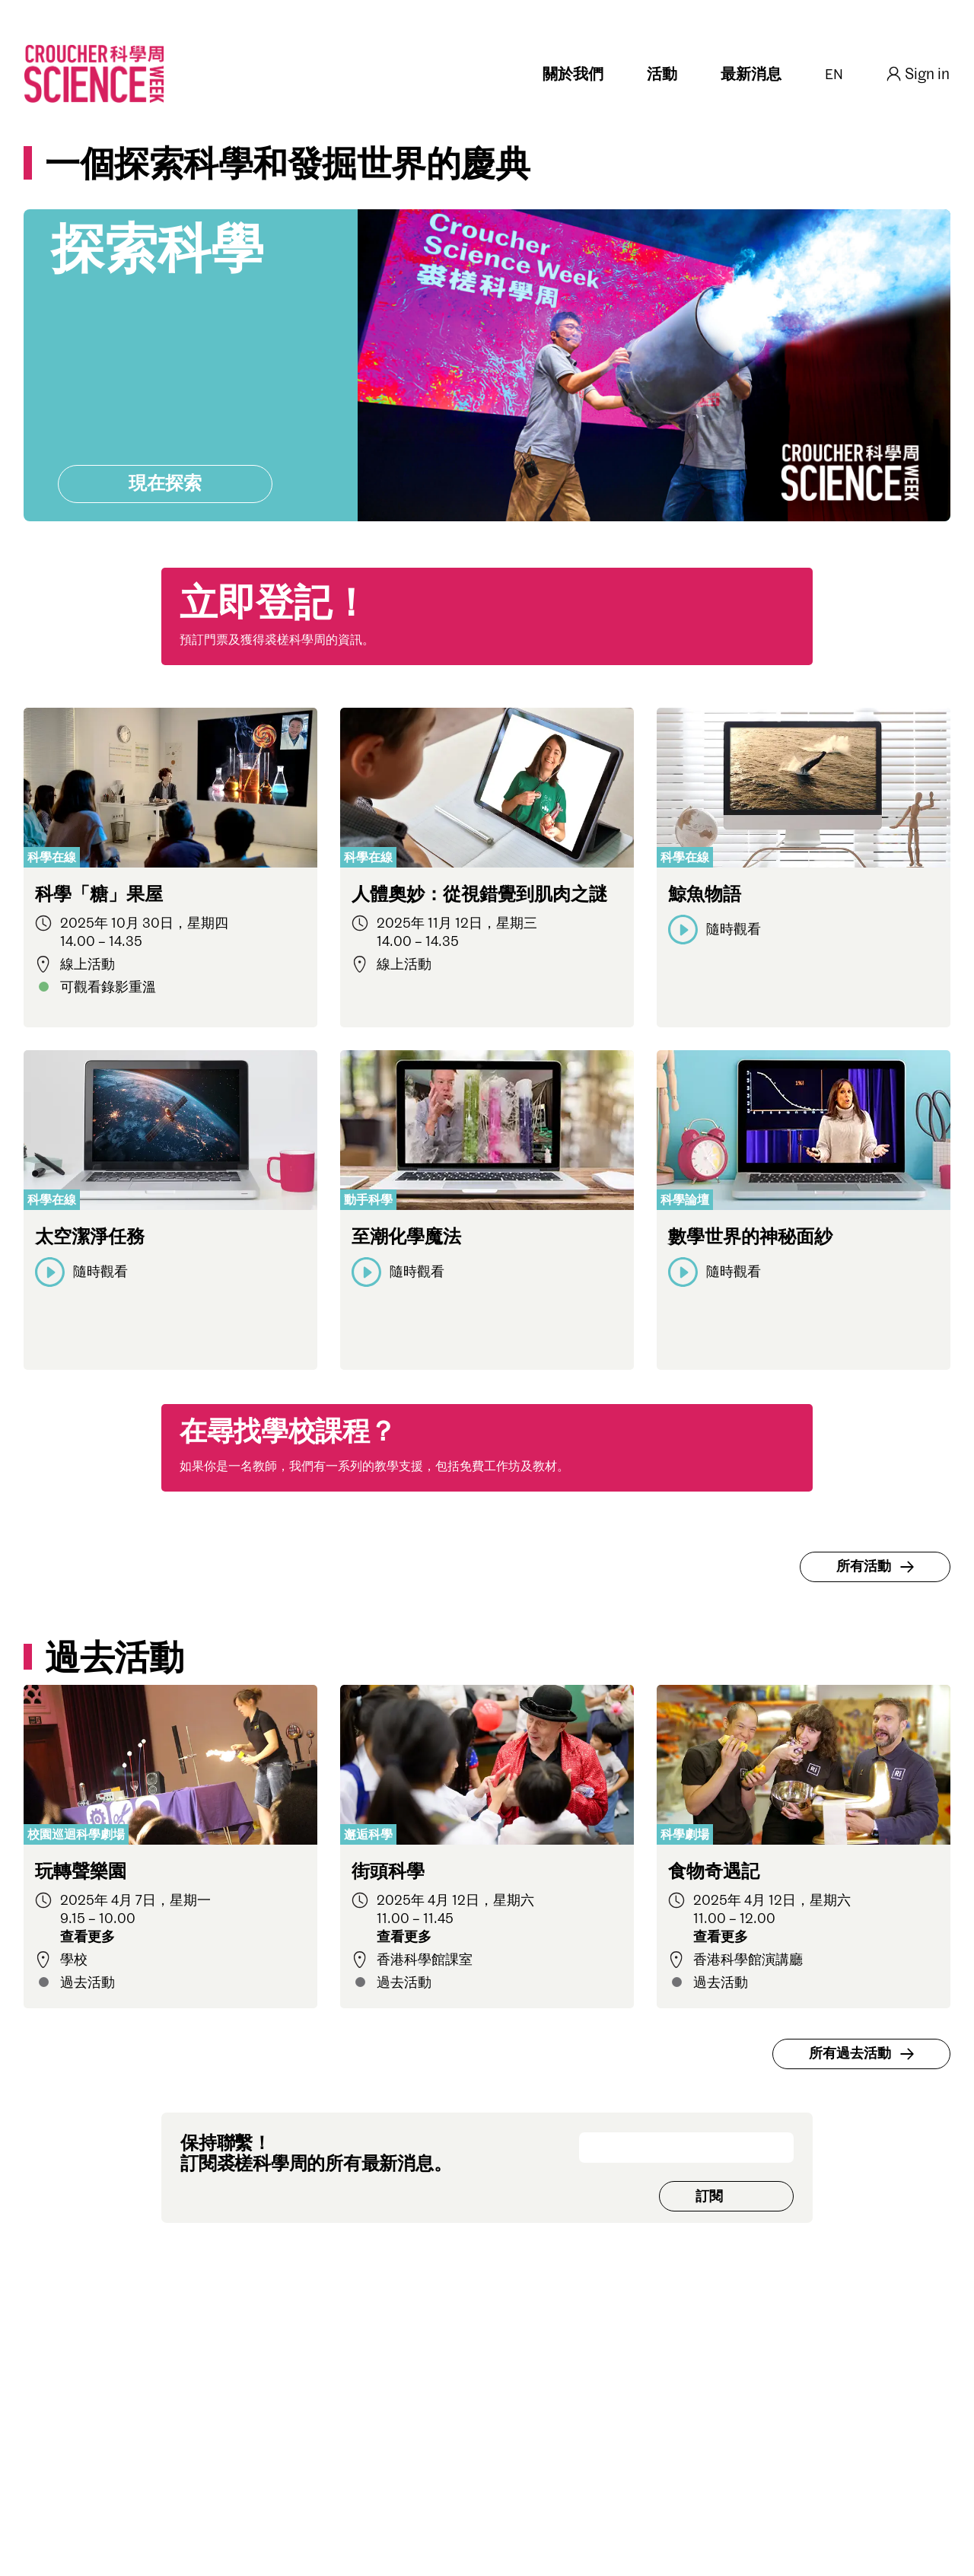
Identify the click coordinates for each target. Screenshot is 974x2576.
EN (834, 75)
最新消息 (751, 75)
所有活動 (877, 1566)
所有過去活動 (863, 2054)
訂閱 (709, 2197)
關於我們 (573, 75)
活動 (662, 75)
